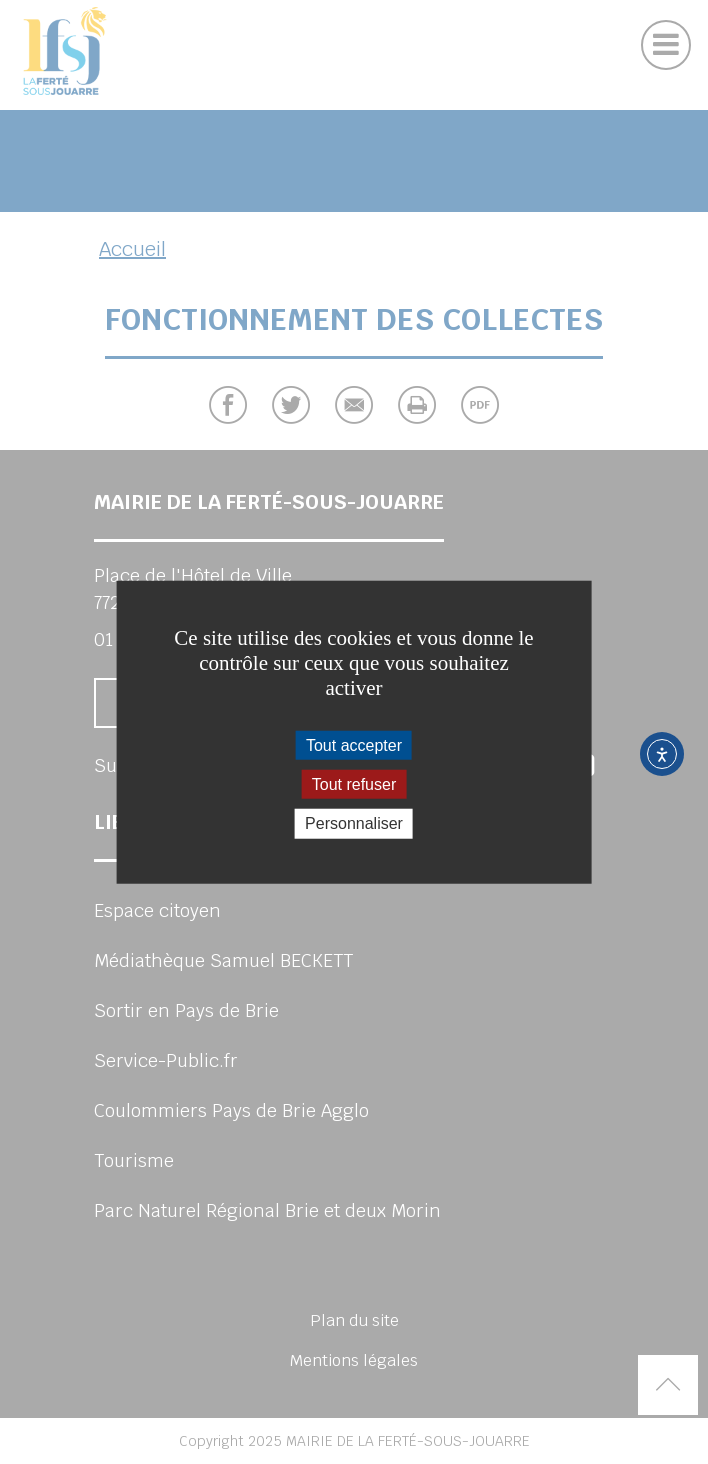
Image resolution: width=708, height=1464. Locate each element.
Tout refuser (354, 784)
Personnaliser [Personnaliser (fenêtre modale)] (354, 823)
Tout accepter (354, 745)
